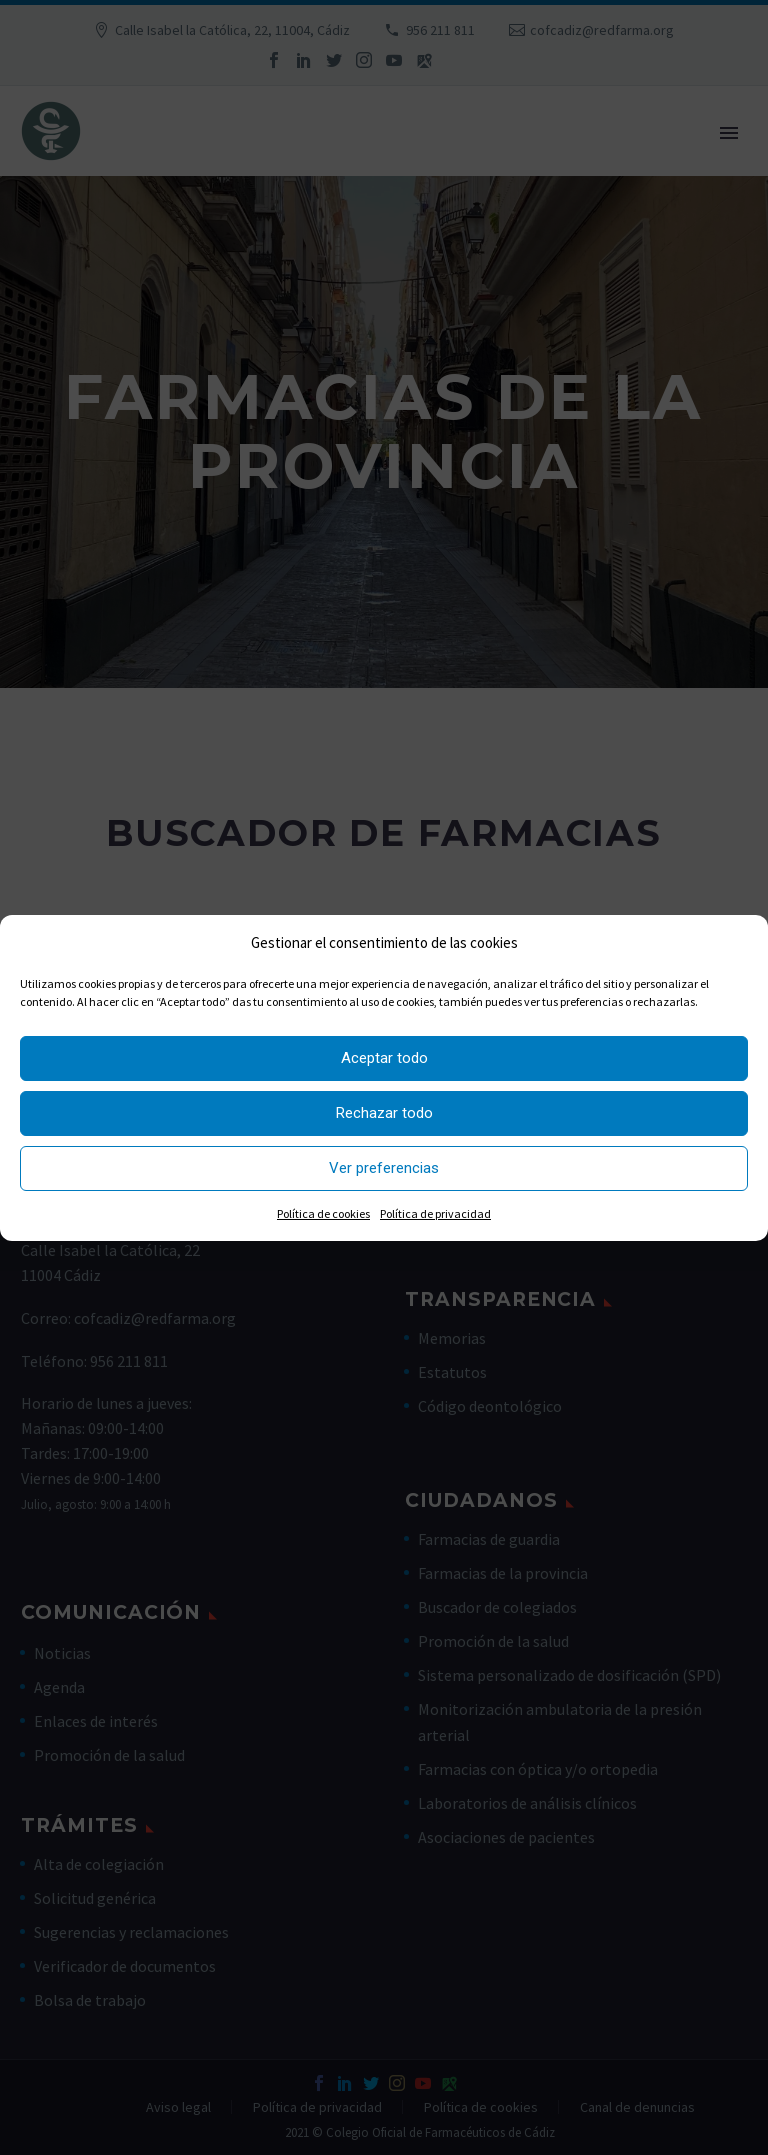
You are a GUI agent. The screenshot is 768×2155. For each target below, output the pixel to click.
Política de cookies (323, 1213)
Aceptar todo (384, 1058)
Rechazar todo (384, 1113)
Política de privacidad (435, 1213)
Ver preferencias (384, 1168)
